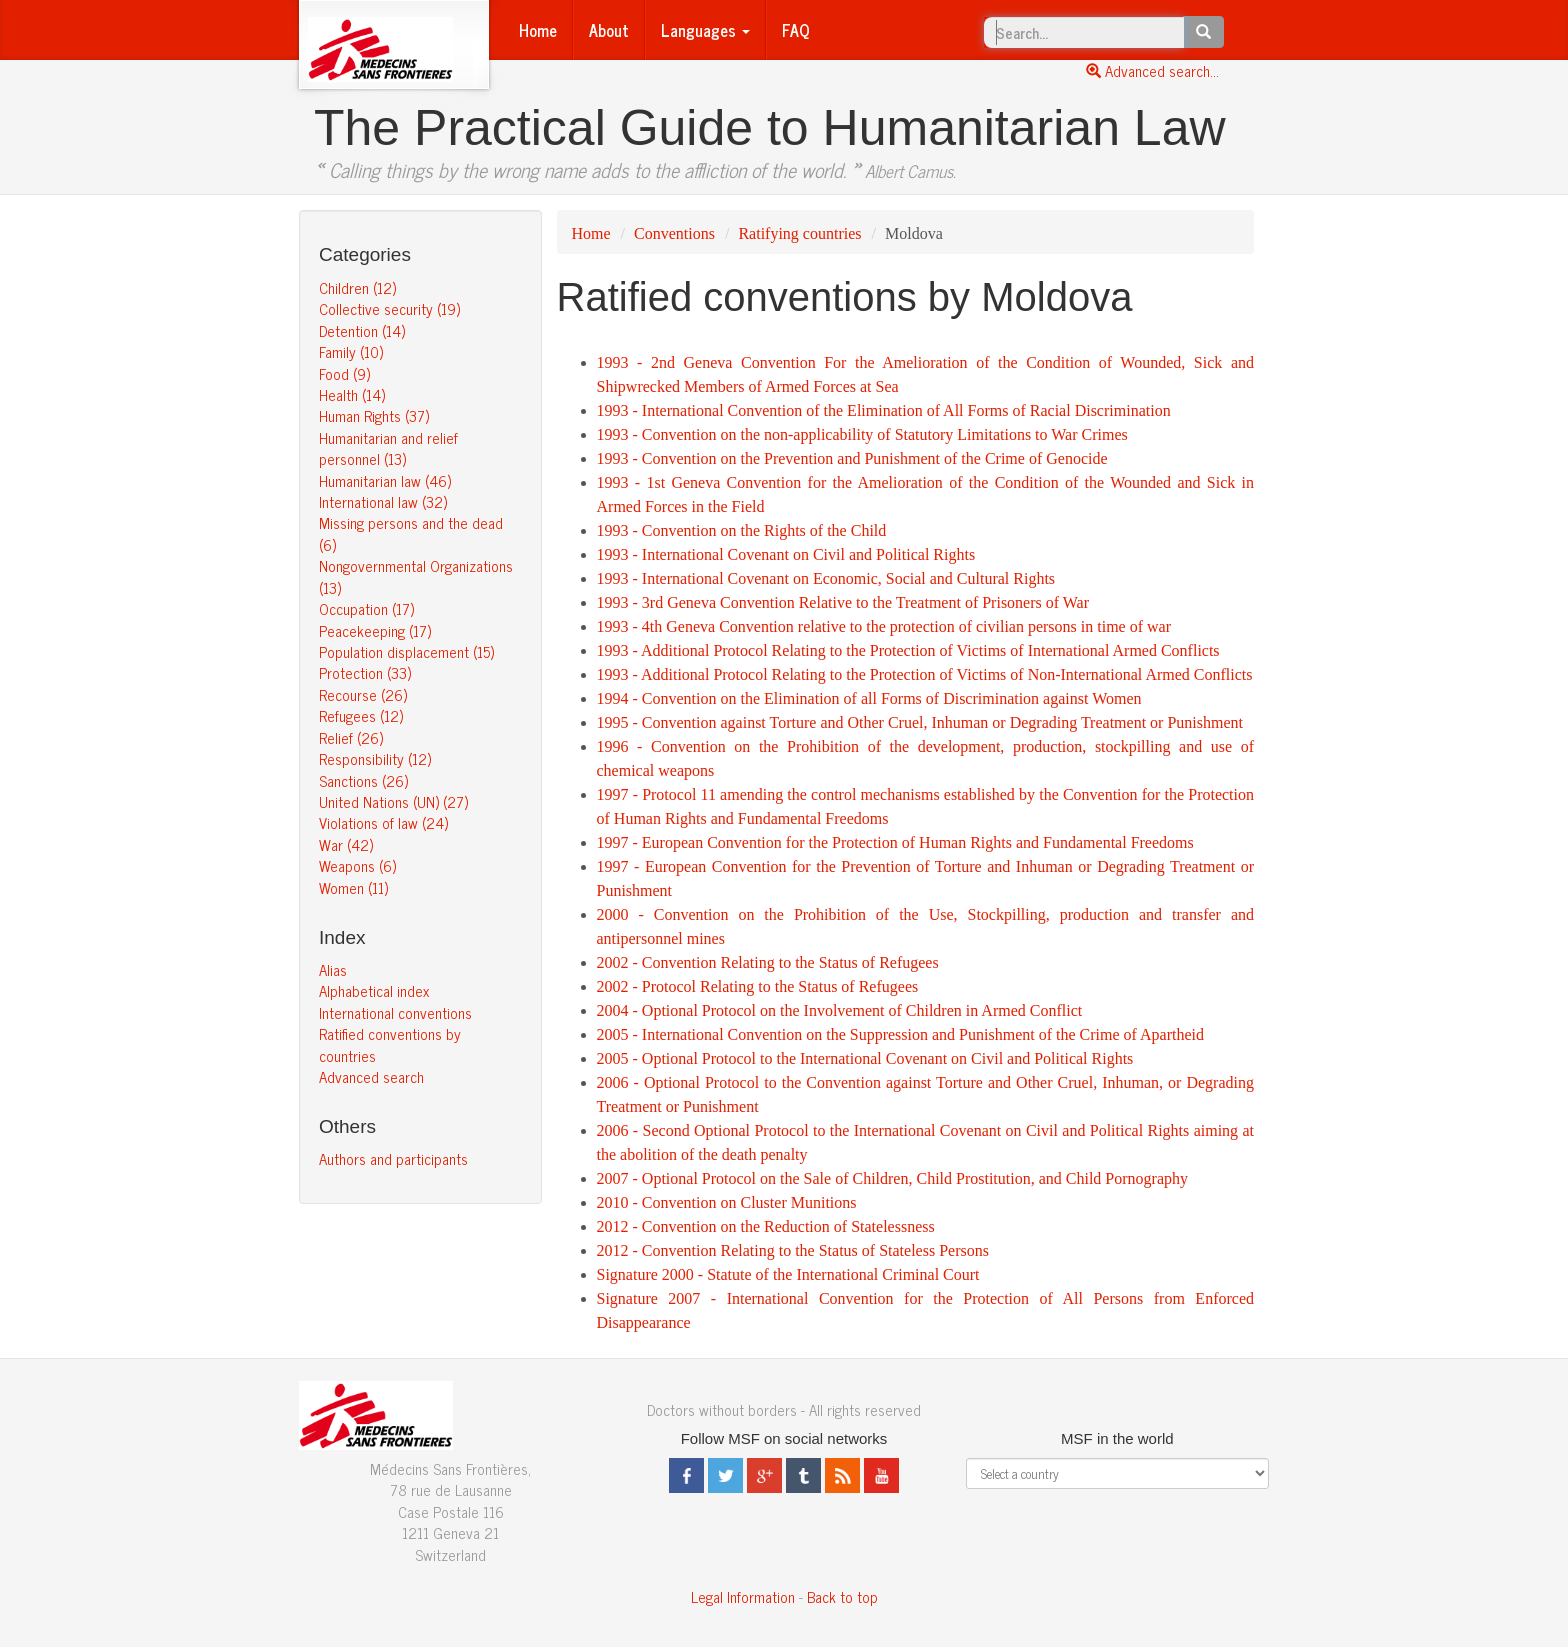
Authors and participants (393, 1158)
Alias (333, 969)
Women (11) (353, 887)
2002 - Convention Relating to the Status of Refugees (768, 962)
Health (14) (352, 394)
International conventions (395, 1012)
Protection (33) (365, 672)
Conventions (674, 233)
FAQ (796, 30)
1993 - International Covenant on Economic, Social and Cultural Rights (826, 578)
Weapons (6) (357, 865)
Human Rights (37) (374, 415)
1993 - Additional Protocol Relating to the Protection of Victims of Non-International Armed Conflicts (925, 674)
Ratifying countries (799, 233)
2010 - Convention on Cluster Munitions (727, 1202)
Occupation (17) (366, 608)
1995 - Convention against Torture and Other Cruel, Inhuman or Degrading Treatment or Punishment (920, 722)
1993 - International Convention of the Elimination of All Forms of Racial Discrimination (884, 410)
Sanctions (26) (363, 780)
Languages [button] (705, 30)
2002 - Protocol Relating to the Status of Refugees (758, 986)
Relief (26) (351, 737)
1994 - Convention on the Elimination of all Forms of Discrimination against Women (869, 698)
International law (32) (383, 501)
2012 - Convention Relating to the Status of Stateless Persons (793, 1250)
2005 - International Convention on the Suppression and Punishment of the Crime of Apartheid (900, 1034)
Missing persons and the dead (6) (411, 533)
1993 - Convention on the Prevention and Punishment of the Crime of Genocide (852, 458)
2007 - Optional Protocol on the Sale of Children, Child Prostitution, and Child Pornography (893, 1178)
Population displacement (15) (406, 651)
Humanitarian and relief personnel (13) (388, 448)
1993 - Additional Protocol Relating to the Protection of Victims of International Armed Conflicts (908, 650)
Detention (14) (362, 330)
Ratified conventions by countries (390, 1044)
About (609, 30)
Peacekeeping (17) (375, 630)
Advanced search (371, 1076)
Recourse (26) (363, 694)
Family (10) (351, 351)
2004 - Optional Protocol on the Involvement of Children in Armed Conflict (840, 1010)
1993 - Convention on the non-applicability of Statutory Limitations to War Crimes (862, 434)
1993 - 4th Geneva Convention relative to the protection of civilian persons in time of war (884, 626)
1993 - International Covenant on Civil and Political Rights (786, 554)
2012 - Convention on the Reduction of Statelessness (766, 1226)
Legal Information (743, 1596)
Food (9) (344, 373)
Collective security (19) (389, 308)
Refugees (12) (361, 715)
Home (538, 30)
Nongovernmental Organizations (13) (416, 576)
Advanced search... (1152, 70)
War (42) (346, 844)
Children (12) (357, 287)
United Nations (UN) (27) (393, 801)
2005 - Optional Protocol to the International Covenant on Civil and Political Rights (865, 1058)
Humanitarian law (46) (385, 480)
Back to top (842, 1596)
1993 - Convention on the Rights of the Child (742, 530)
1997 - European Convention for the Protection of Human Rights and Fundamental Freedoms (895, 842)
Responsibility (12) (375, 758)
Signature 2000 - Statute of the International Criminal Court (788, 1274)
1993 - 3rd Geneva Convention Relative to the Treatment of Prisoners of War (843, 602)
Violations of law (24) (383, 822)
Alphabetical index (374, 990)
